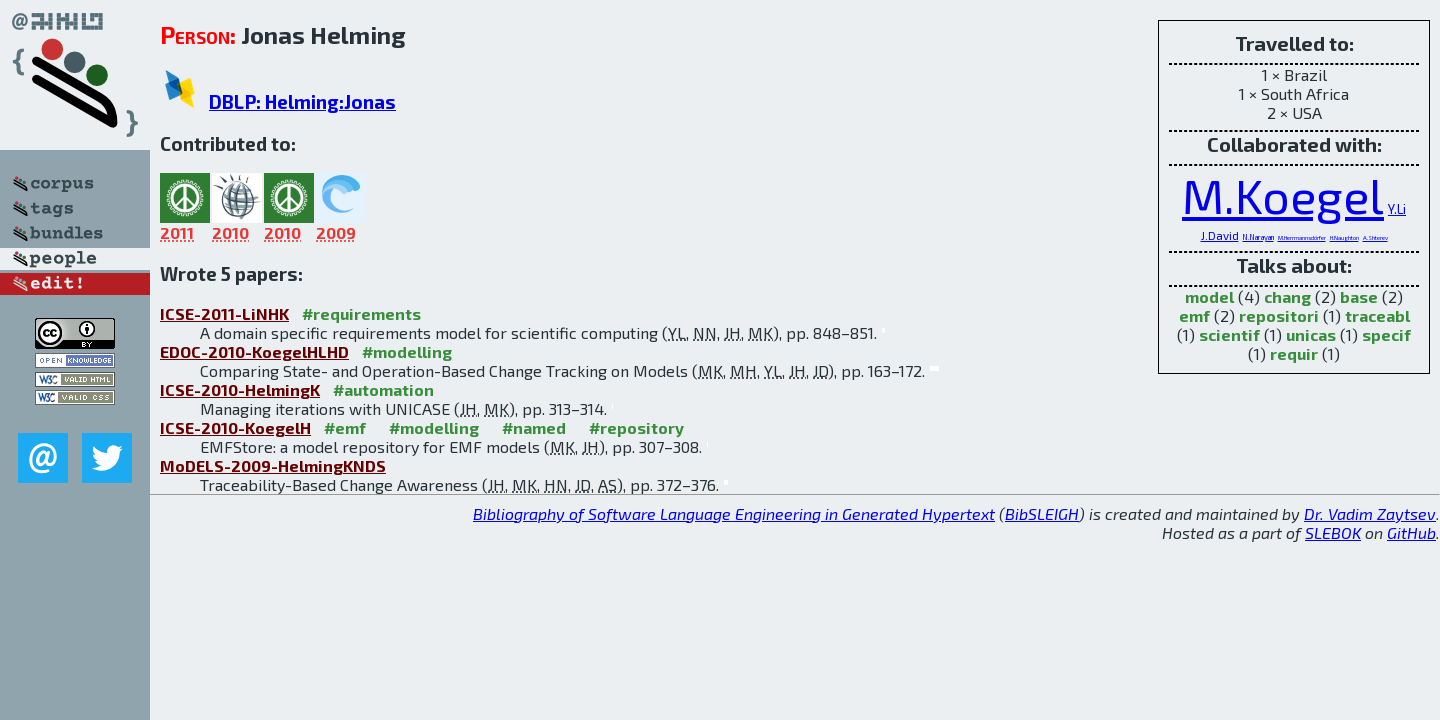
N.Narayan (1258, 237)
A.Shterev (1375, 237)
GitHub (1411, 532)
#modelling (407, 351)
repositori (1279, 315)
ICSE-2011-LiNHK (224, 313)
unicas (1311, 334)
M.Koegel (1283, 195)
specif (1386, 334)
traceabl (1377, 315)
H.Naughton (1344, 237)
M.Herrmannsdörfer (1302, 237)
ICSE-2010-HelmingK (240, 389)
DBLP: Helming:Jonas (302, 101)
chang (1287, 296)
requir (1294, 353)
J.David (1220, 235)
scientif (1229, 334)
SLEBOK (1333, 532)
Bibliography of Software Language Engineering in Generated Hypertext (734, 513)
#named (534, 427)
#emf (345, 427)
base (1359, 296)
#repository (636, 427)
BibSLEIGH (1042, 513)
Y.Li (1397, 209)
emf (1194, 315)
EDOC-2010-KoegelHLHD (254, 351)
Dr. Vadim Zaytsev (1370, 513)
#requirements (361, 313)
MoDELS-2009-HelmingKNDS (273, 465)
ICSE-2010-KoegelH (235, 427)
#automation (383, 389)
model (1209, 296)
